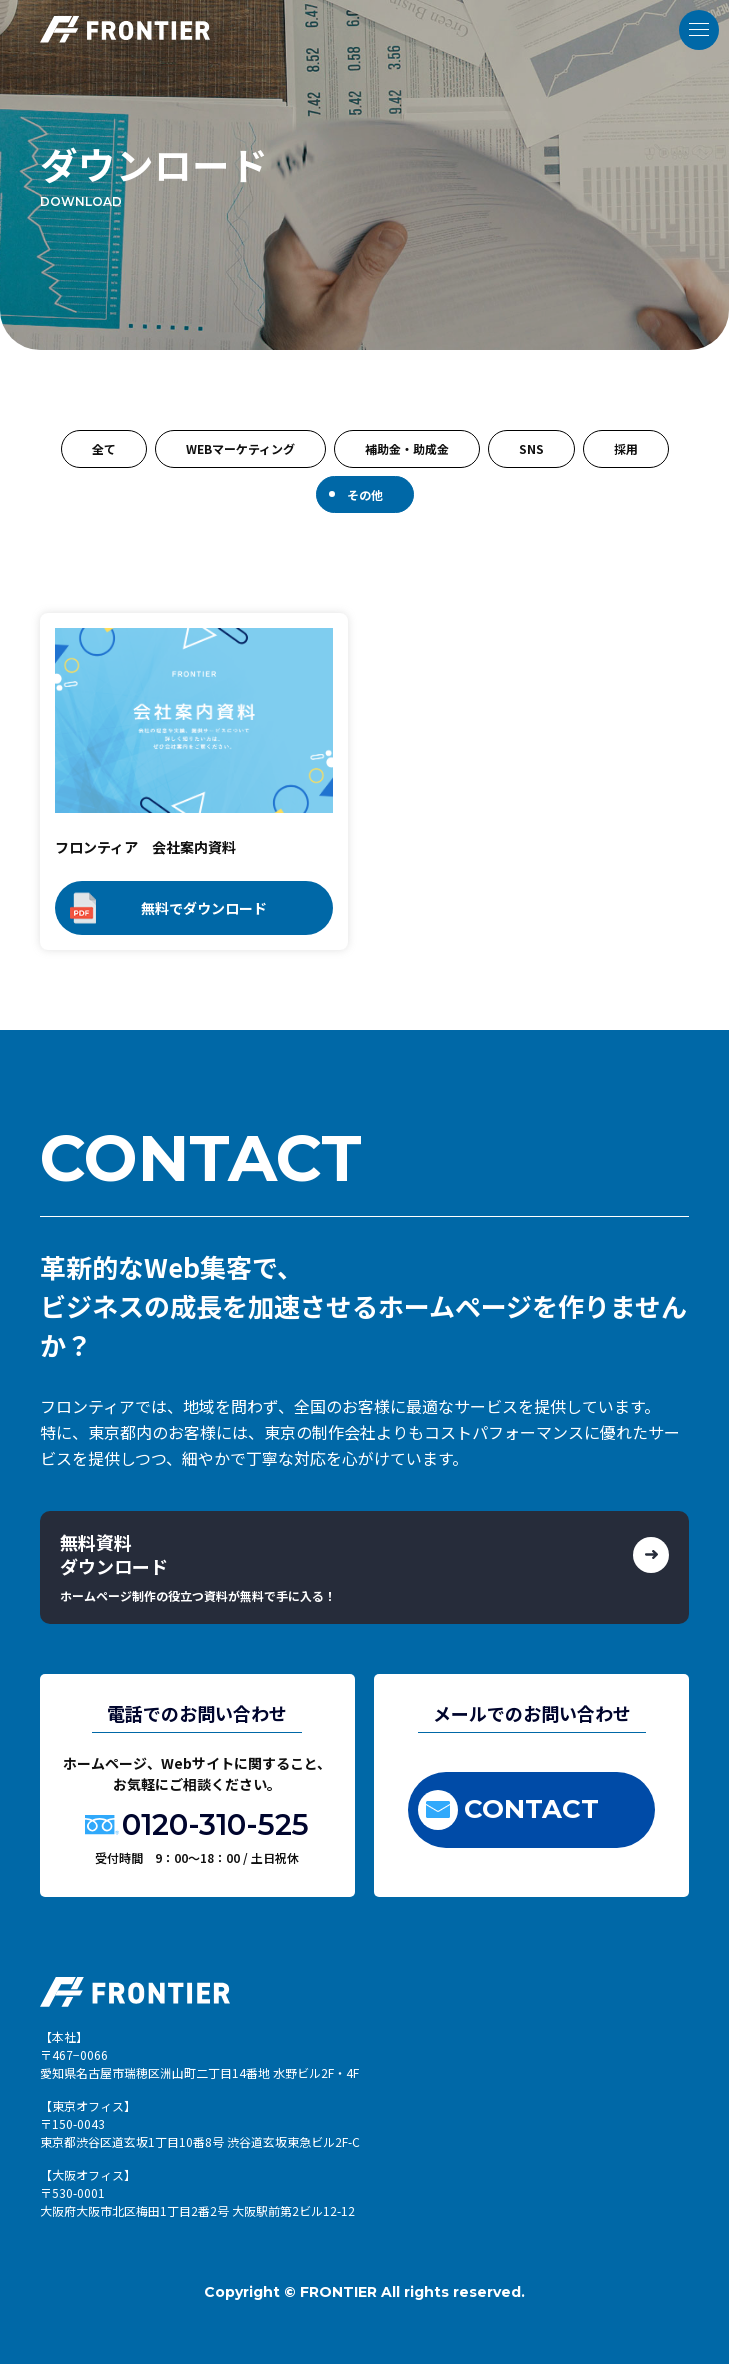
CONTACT (508, 1810)
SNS (531, 448)
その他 (365, 494)
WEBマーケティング (240, 448)
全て (104, 448)
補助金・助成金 (407, 448)
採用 (626, 448)
